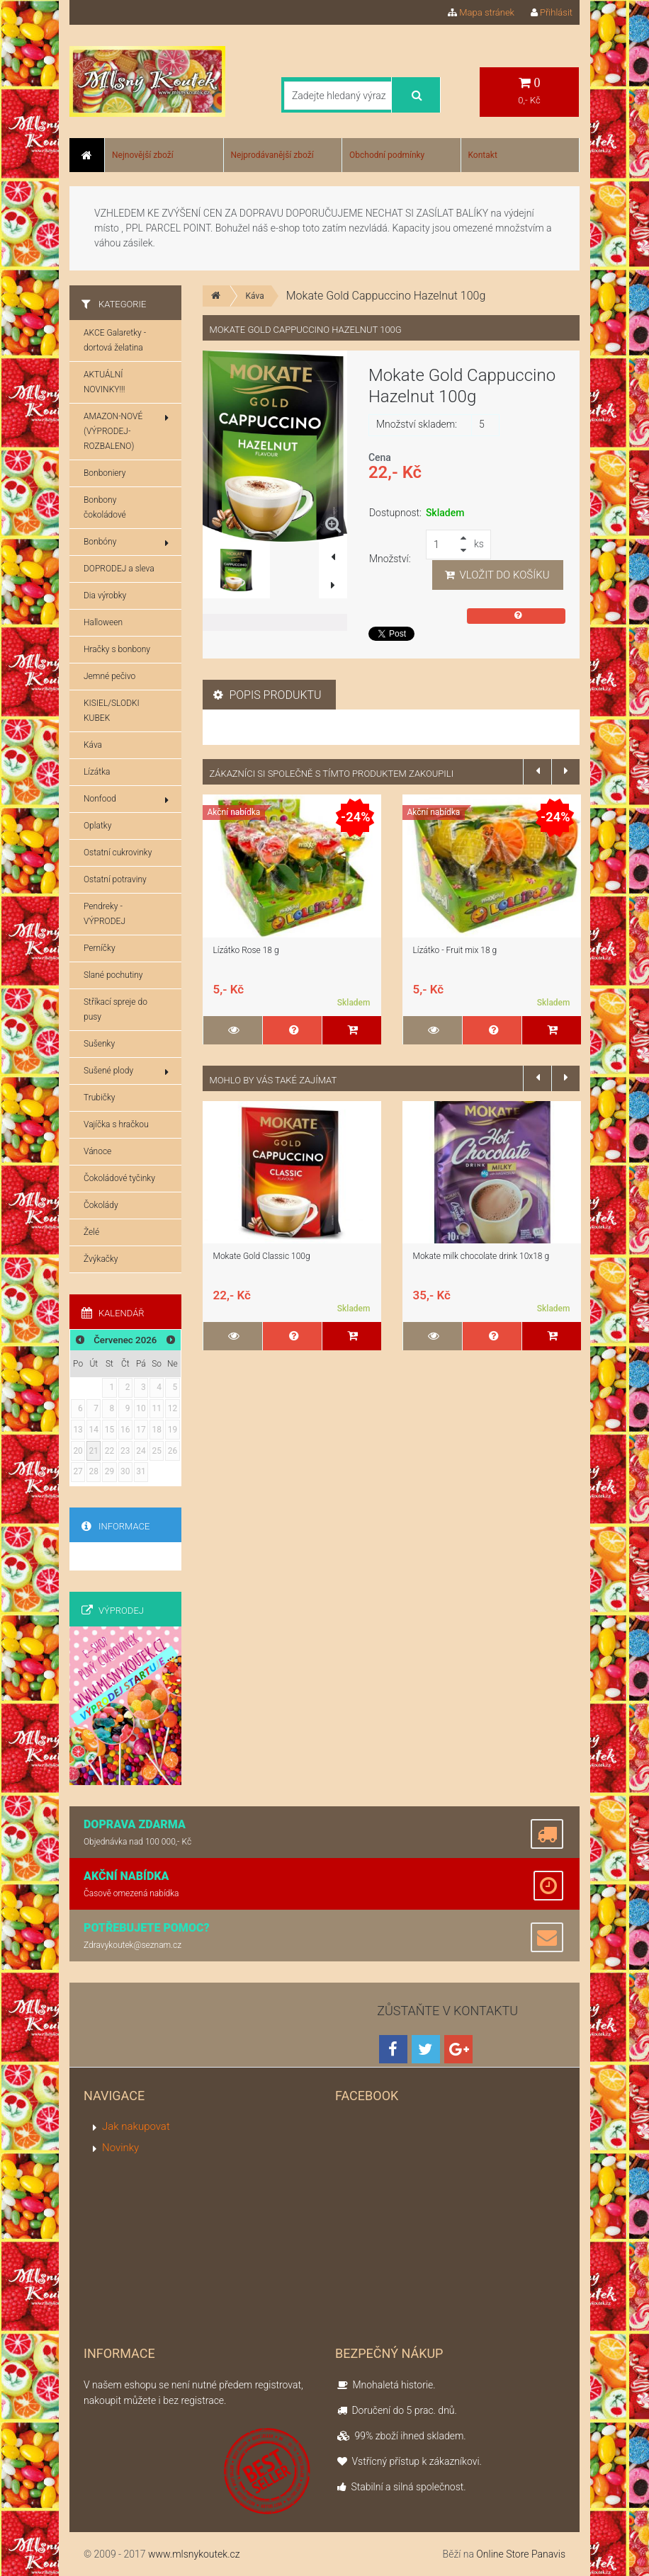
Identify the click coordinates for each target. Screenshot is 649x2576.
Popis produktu (267, 695)
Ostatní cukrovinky (118, 852)
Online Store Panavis (520, 2554)
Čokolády (101, 1205)
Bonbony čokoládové (105, 507)
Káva (255, 296)
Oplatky (97, 826)
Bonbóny (126, 542)
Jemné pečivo (109, 676)
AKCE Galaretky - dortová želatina (115, 340)
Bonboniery (104, 473)
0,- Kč (529, 91)
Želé (91, 1232)
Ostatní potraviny (115, 879)
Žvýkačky (101, 1259)
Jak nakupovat (136, 2126)
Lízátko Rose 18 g (246, 950)
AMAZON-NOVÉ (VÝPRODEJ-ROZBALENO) (126, 431)
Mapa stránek (481, 12)
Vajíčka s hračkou (116, 1124)
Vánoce (97, 1151)
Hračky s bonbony (117, 649)
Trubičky (99, 1097)
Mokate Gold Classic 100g (261, 1256)
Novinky (120, 2147)
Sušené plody (126, 1071)
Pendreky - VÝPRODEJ (104, 913)
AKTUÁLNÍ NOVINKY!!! (104, 382)
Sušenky (99, 1044)
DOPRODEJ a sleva (119, 569)
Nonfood (126, 799)
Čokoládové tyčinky (119, 1178)
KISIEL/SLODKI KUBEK (112, 710)
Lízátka (97, 772)
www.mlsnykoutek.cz (194, 2554)
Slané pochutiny (113, 975)
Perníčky (99, 948)
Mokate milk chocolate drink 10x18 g (481, 1256)
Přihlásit (551, 12)
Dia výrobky (105, 595)
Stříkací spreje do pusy (115, 1009)
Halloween (103, 622)
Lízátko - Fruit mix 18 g (455, 950)
